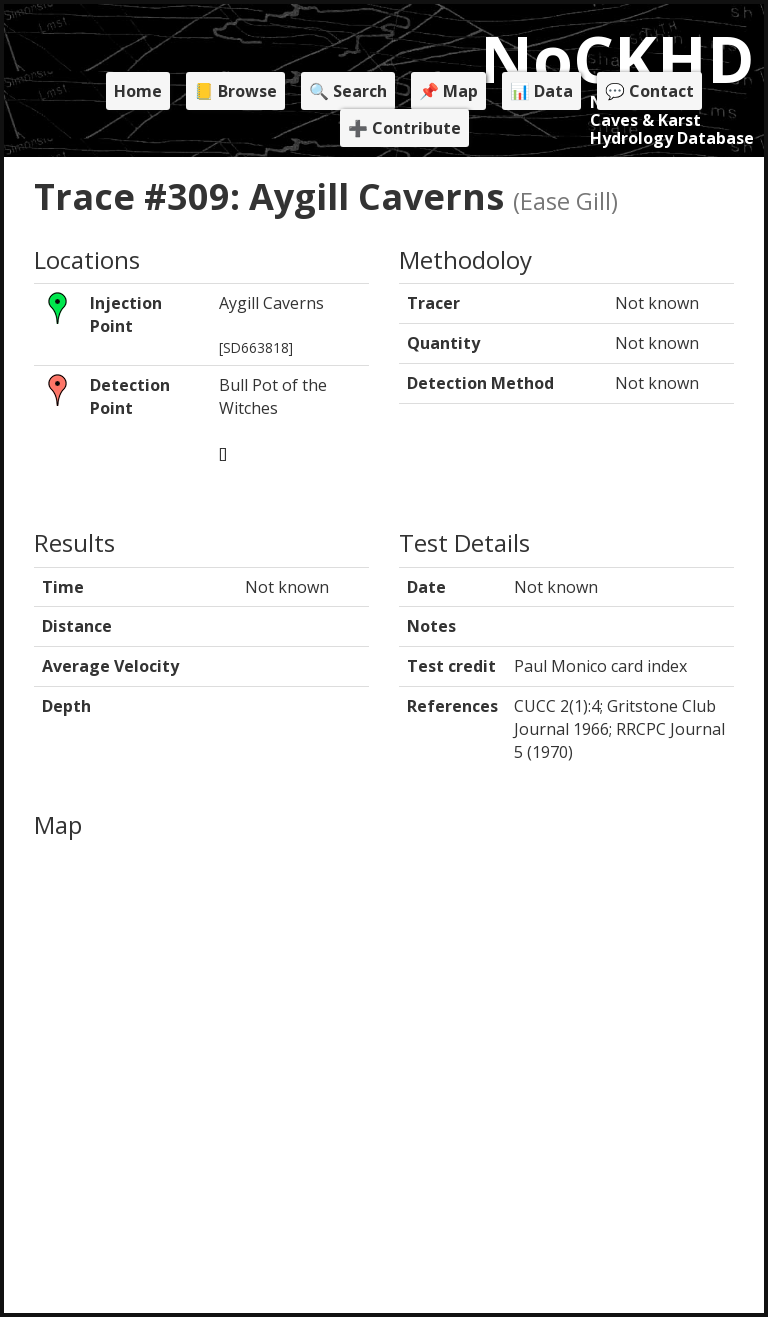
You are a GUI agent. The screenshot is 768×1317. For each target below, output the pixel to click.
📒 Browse (235, 91)
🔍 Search (348, 91)
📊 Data (541, 91)
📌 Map (448, 91)
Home (138, 91)
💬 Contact (649, 91)
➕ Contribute (404, 128)
